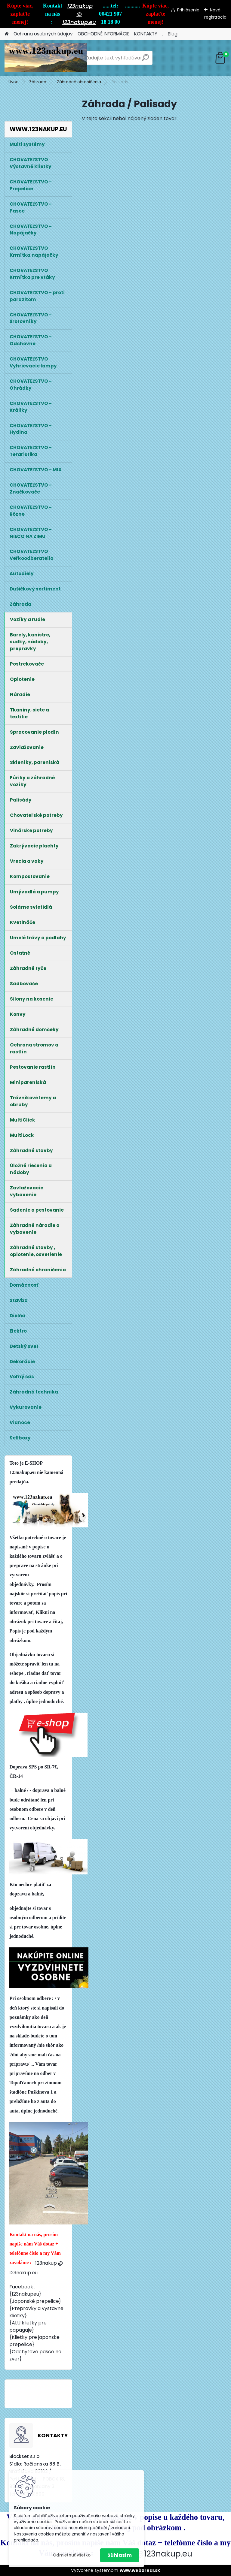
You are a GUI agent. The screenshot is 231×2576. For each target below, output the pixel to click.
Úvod (13, 82)
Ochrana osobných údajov (43, 34)
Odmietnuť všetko (72, 2555)
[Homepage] (7, 34)
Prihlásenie (188, 10)
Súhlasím (119, 2555)
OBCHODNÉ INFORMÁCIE (103, 34)
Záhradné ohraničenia (79, 82)
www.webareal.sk (140, 2570)
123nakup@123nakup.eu (145, 2553)
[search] (145, 60)
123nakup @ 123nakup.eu (79, 14)
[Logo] (46, 58)
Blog (172, 34)
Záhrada (37, 82)
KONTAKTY (145, 34)
